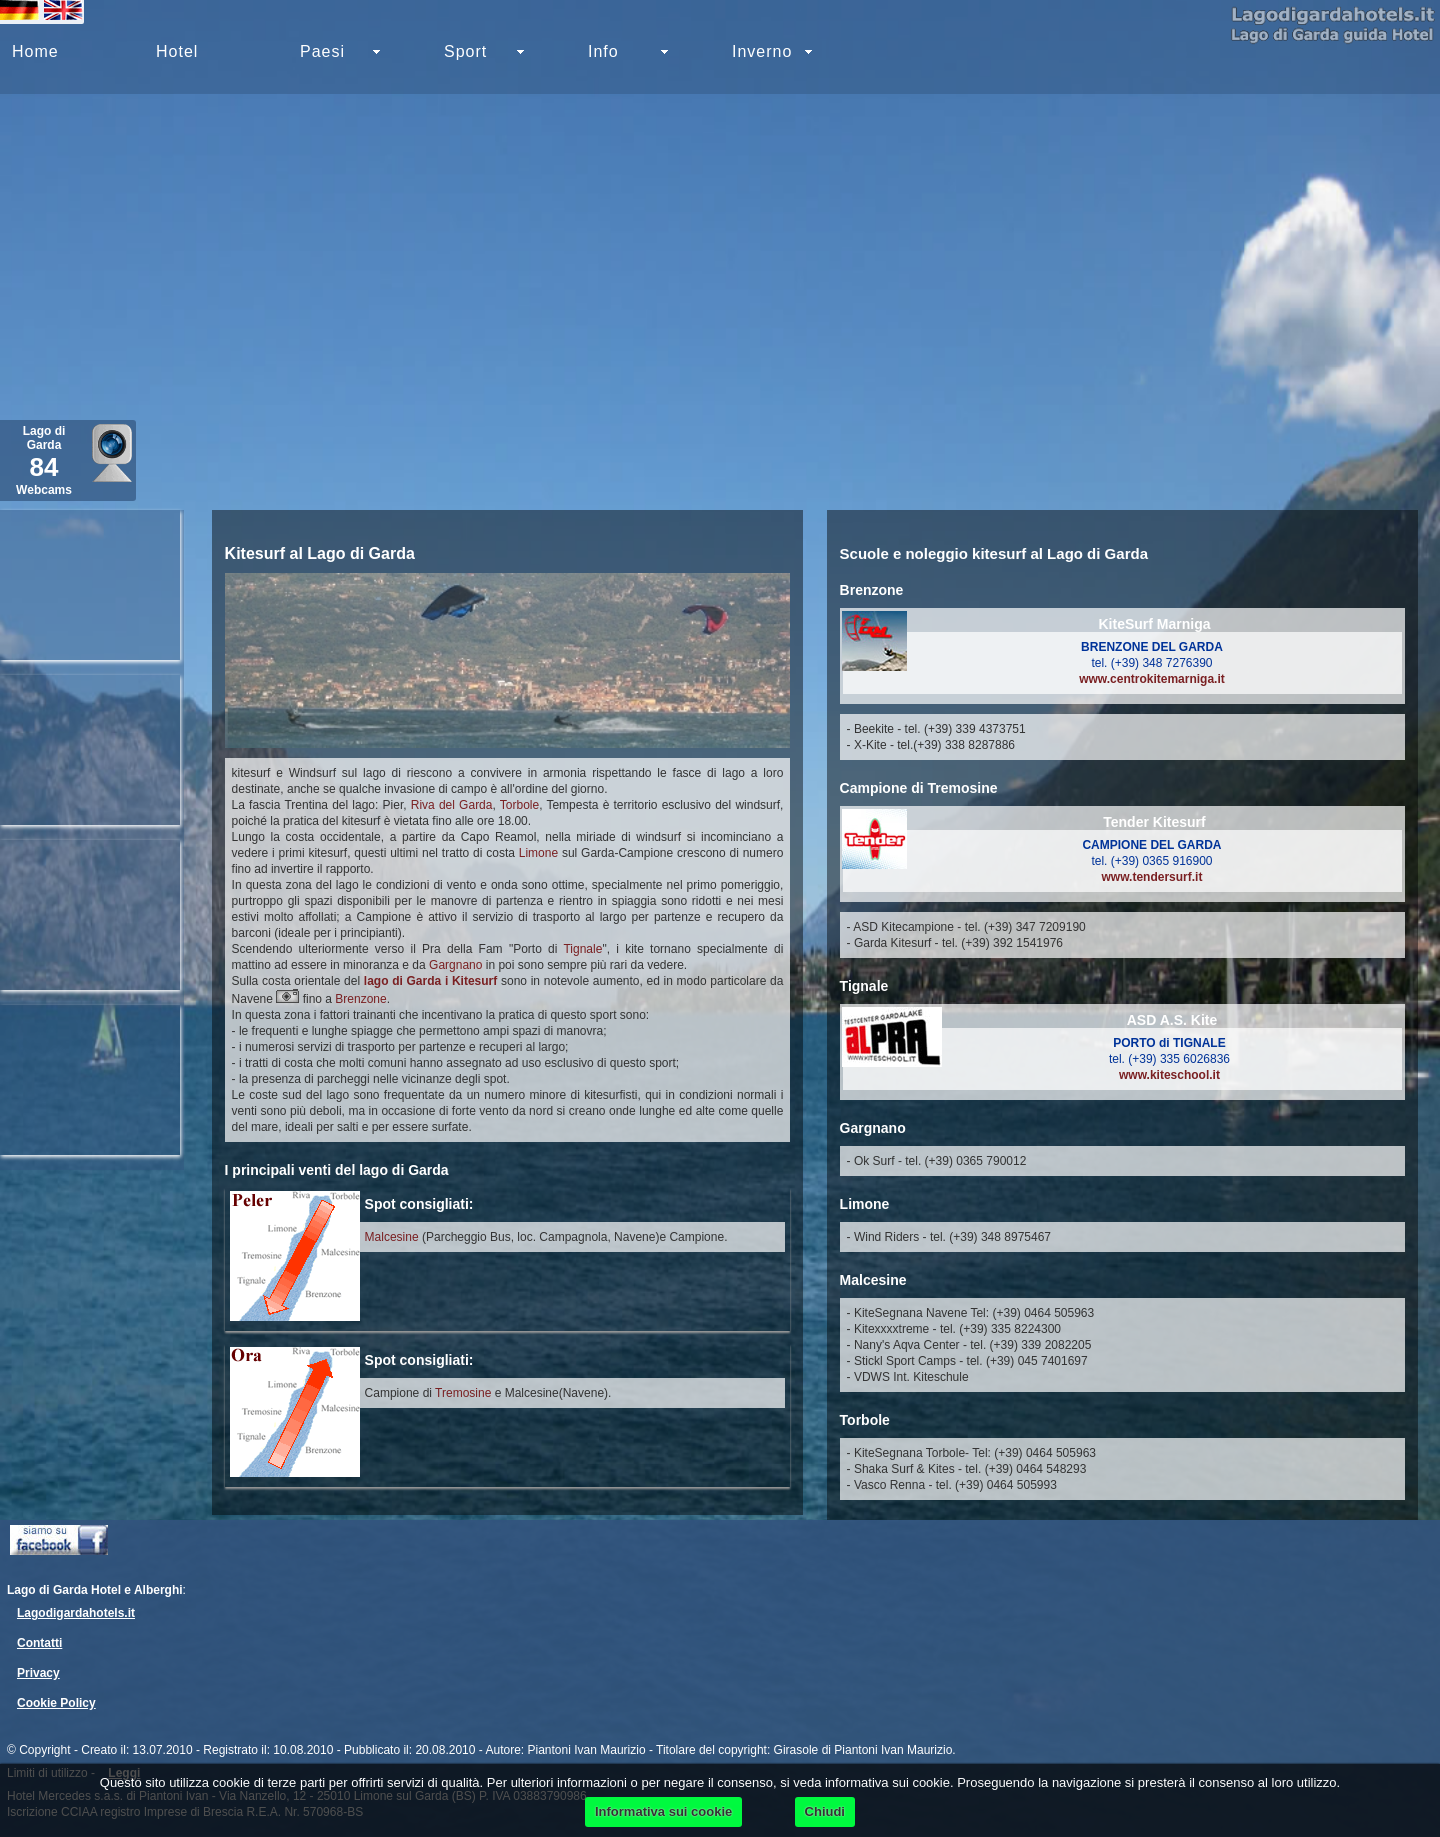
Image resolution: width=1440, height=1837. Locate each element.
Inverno (762, 51)
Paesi (322, 51)
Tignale (582, 949)
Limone (538, 853)
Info (603, 51)
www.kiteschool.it (1169, 1075)
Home (35, 51)
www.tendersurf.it (1152, 877)
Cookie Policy (56, 1703)
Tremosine (463, 1393)
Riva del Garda (452, 805)
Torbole (519, 805)
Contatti (39, 1643)
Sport (465, 51)
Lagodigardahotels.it (76, 1613)
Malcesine (392, 1237)
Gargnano (455, 965)
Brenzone (360, 999)
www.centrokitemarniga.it (1152, 679)
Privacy (38, 1673)
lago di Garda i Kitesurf (430, 981)
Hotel (177, 51)
